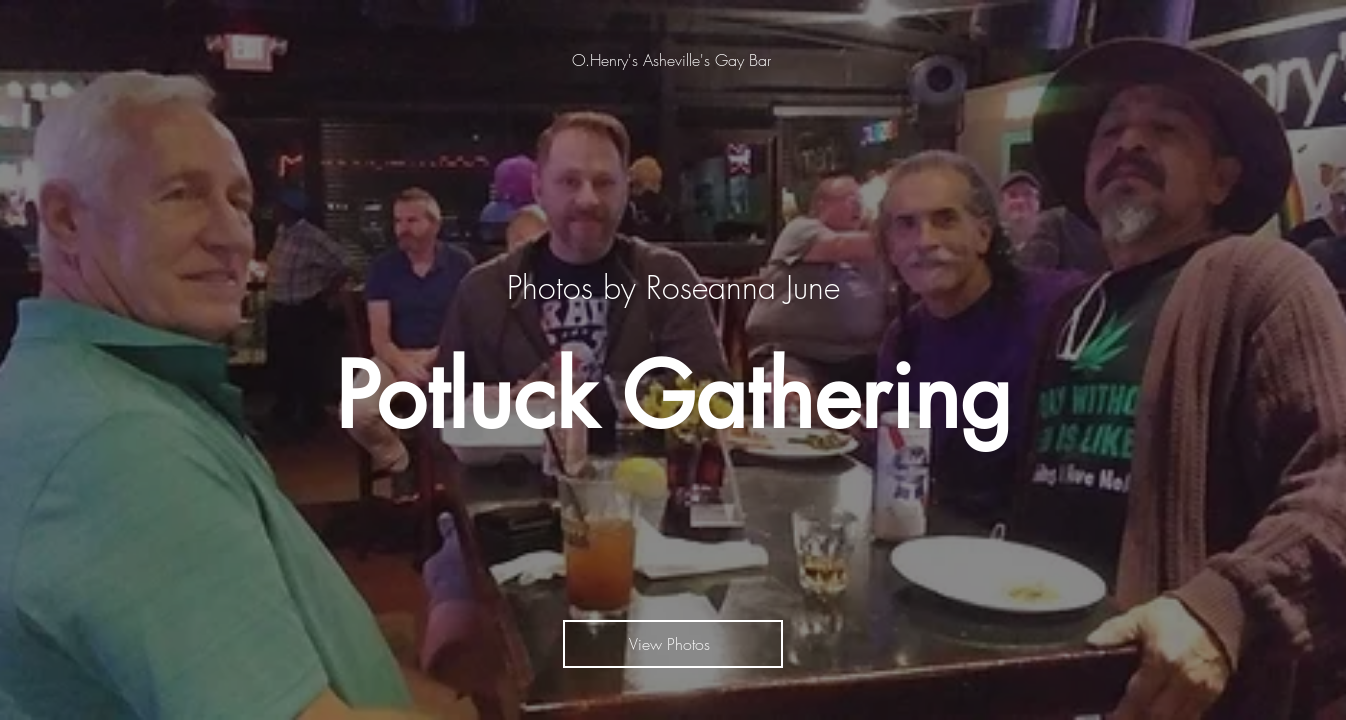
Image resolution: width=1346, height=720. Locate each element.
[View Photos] (673, 644)
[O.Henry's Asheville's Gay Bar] (673, 60)
